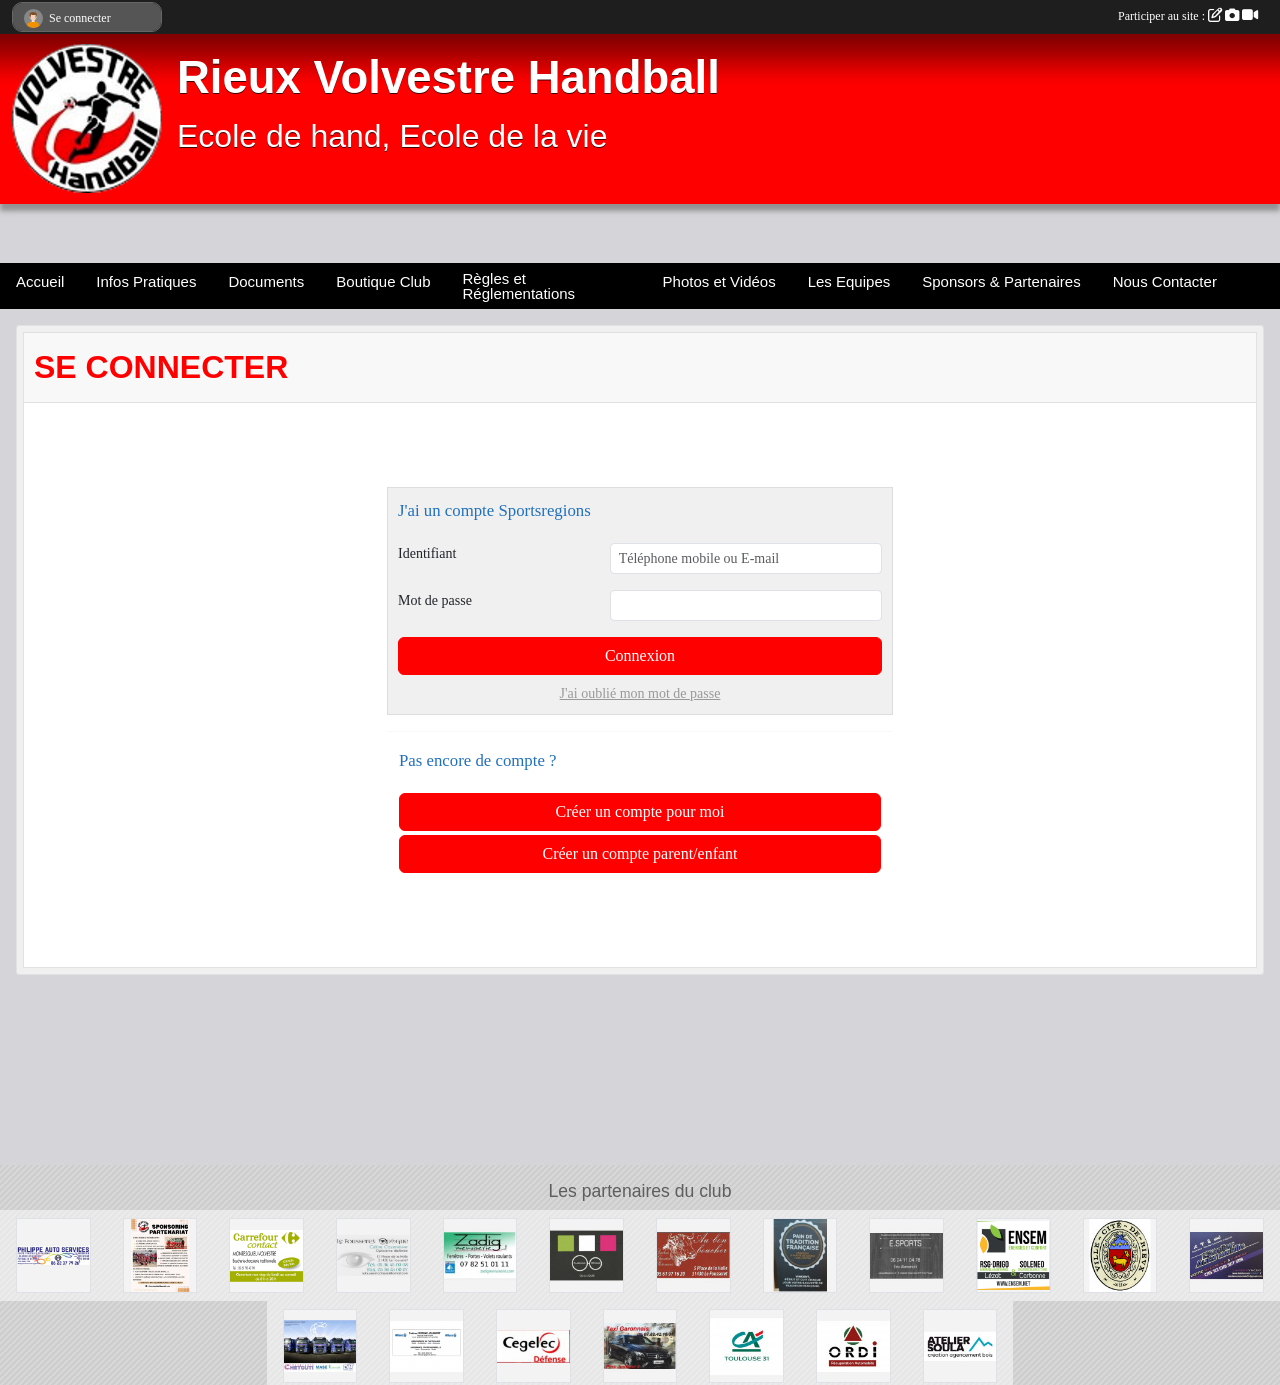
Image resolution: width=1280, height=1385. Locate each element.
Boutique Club (383, 281)
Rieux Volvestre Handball (448, 77)
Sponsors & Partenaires (1001, 281)
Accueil (40, 281)
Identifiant (427, 553)
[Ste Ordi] (853, 1344)
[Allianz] (426, 1344)
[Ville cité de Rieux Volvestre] (1120, 1254)
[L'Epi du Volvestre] (800, 1254)
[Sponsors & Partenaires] (160, 1254)
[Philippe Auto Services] (53, 1254)
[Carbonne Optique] (586, 1254)
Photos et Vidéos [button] (719, 281)
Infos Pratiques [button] (146, 281)
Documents (266, 281)
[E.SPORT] (906, 1254)
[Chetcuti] (320, 1344)
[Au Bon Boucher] (693, 1254)
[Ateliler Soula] (960, 1344)
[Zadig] (480, 1254)
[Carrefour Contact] (266, 1254)
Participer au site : (1188, 16)
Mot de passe (435, 600)
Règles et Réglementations (519, 286)
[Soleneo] (1013, 1254)
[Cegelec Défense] (533, 1344)
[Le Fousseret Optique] (373, 1254)
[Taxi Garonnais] (640, 1344)
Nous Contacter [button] (1165, 281)
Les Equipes (849, 281)
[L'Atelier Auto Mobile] (1226, 1254)
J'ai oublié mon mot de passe (640, 693)
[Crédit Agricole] (746, 1344)
